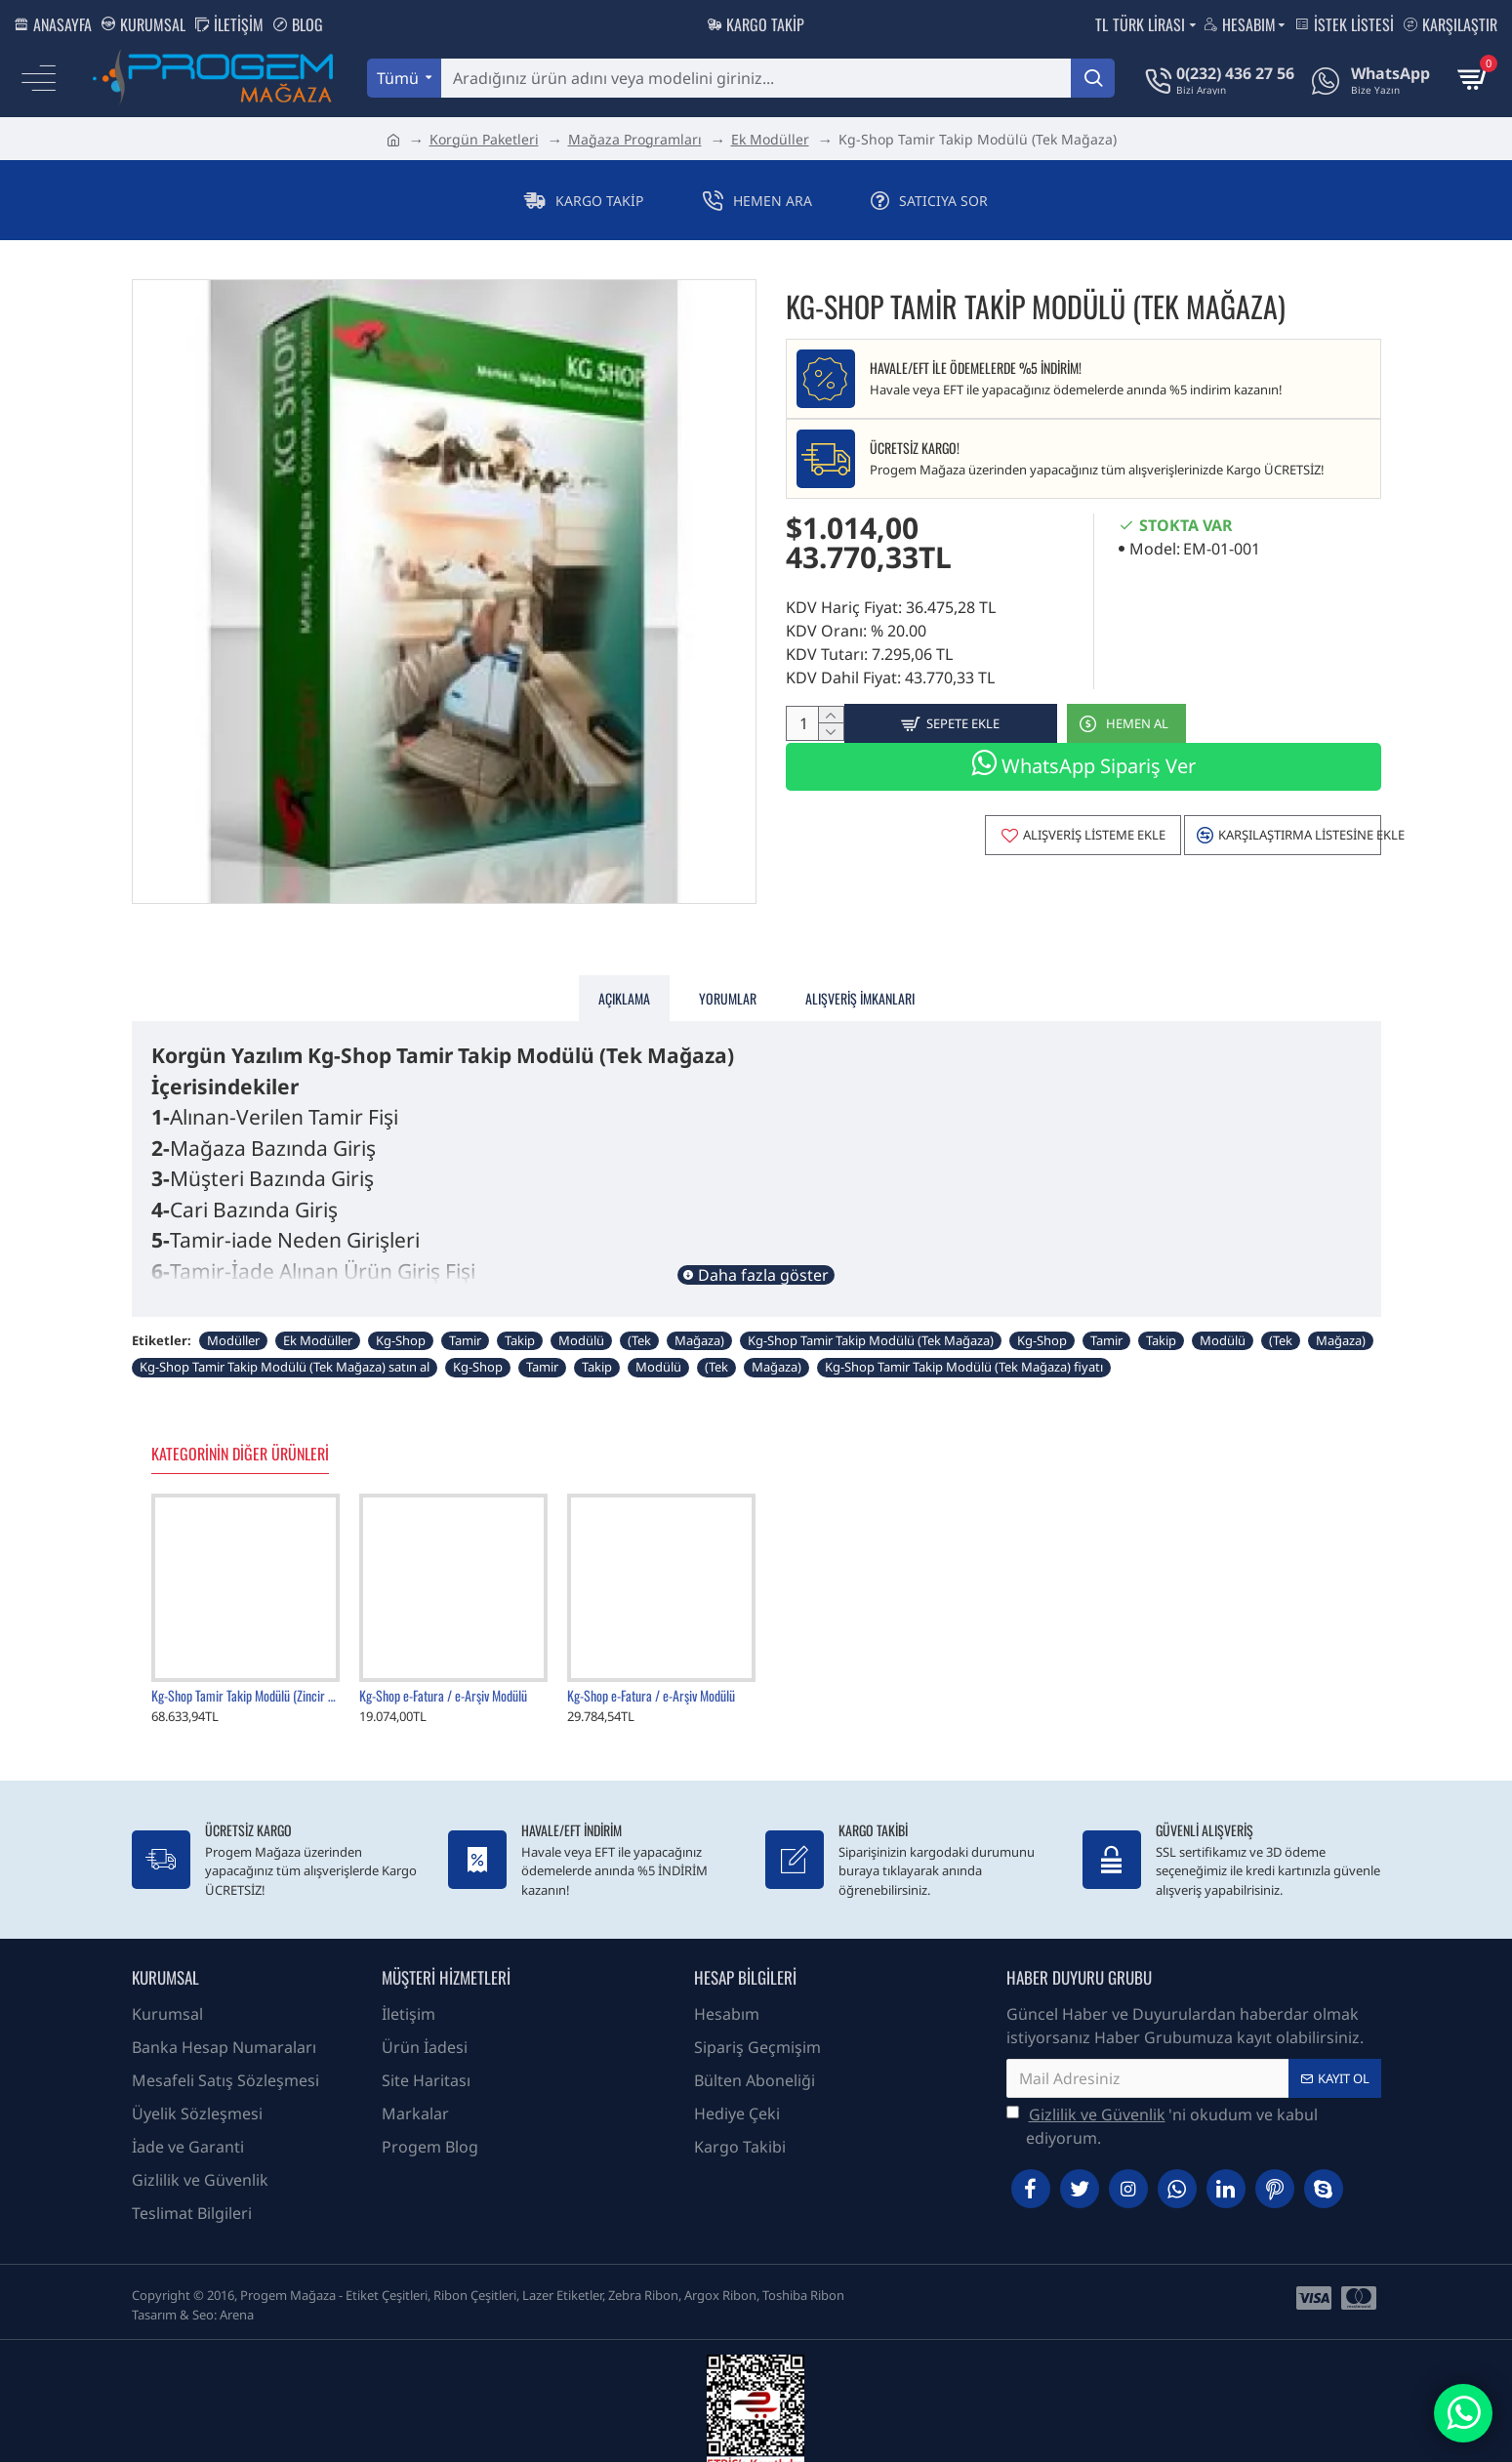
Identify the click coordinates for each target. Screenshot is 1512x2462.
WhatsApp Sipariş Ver (1083, 773)
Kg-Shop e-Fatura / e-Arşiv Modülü (443, 1671)
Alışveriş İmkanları (860, 985)
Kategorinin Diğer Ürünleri (240, 1430)
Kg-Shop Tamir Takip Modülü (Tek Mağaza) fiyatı (964, 1342)
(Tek (639, 1316)
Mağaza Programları (635, 139)
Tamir (465, 1316)
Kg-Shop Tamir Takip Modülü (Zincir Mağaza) (245, 1671)
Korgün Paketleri (484, 139)
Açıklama (624, 985)
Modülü (581, 1316)
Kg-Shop (401, 1316)
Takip (520, 1316)
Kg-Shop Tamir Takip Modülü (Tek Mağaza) (871, 1316)
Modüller (233, 1316)
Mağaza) (699, 1316)
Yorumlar (727, 985)
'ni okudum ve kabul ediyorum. (1162, 2101)
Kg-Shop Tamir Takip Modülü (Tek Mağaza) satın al (284, 1342)
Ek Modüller (770, 139)
